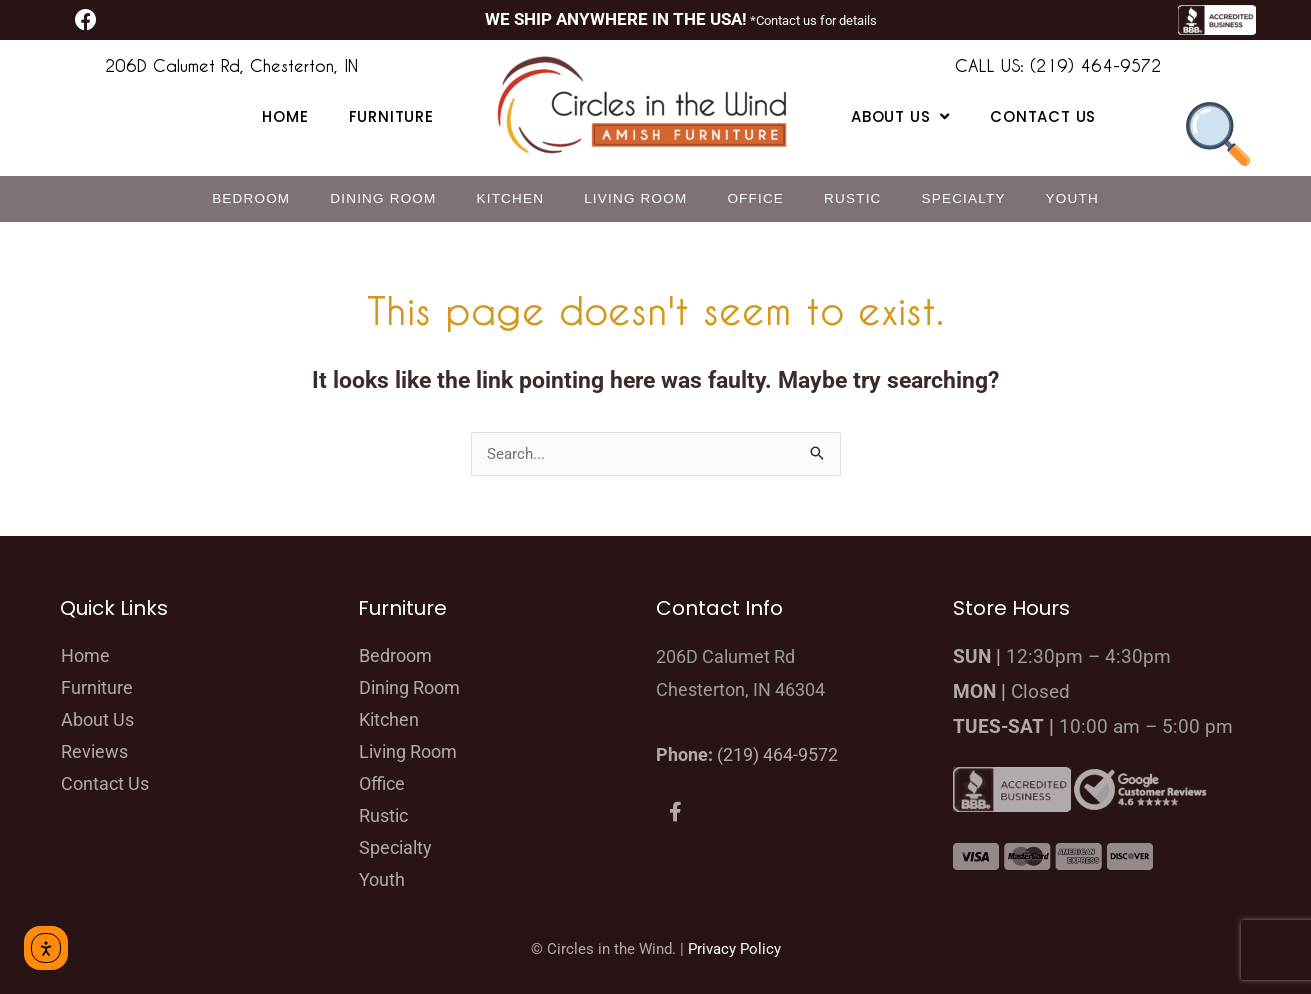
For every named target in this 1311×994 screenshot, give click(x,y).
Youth (1072, 198)
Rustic (852, 198)
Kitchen (511, 198)
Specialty (964, 198)
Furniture (391, 116)
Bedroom (251, 198)
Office (755, 198)
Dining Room (383, 198)
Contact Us (1043, 116)
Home (285, 116)
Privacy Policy (734, 949)
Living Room (635, 198)
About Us (97, 719)
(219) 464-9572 (777, 754)
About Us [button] (900, 117)
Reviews (94, 751)
